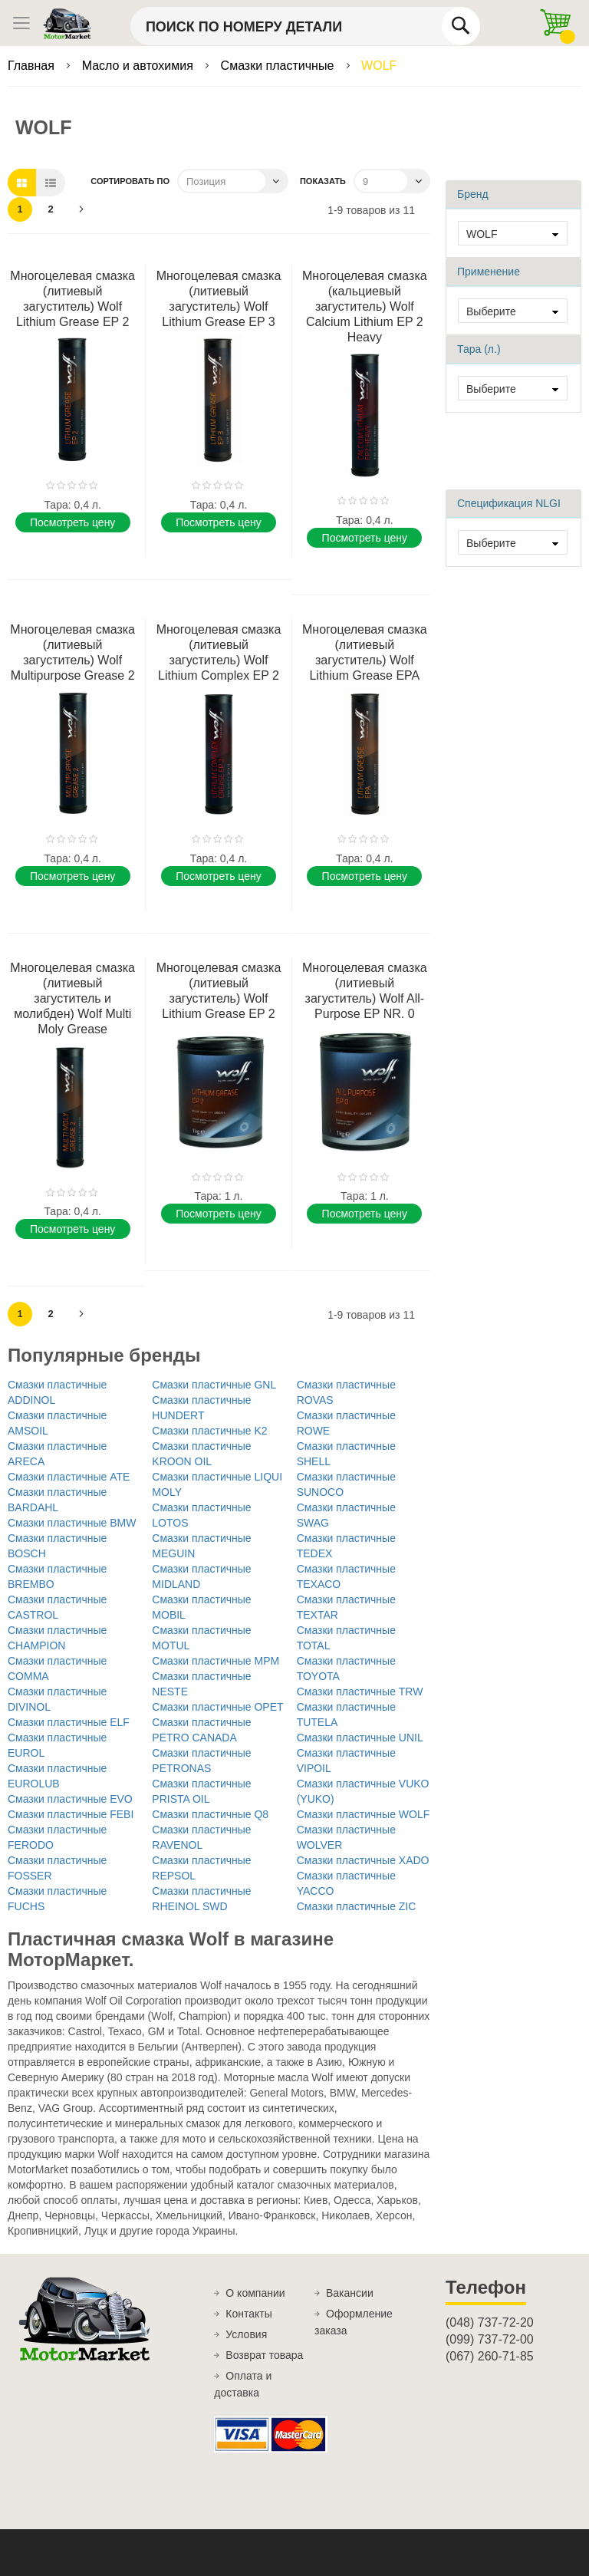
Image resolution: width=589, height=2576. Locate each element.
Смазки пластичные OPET (217, 1707)
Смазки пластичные (279, 65)
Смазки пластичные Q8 (210, 1814)
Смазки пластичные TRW (360, 1691)
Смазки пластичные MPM (215, 1661)
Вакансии (349, 2293)
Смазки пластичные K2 (209, 1431)
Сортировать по (129, 181)
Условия (246, 2334)
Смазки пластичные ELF (69, 1722)
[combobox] (305, 26)
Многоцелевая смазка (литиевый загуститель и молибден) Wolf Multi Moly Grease (72, 998)
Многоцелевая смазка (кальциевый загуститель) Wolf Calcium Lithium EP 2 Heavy (364, 306)
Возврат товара (264, 2355)
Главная (33, 65)
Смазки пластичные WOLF (363, 1814)
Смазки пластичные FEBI (70, 1814)
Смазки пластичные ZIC (356, 1906)
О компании (255, 2293)
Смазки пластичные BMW (72, 1523)
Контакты (248, 2314)
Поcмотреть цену (72, 522)
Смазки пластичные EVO (70, 1799)
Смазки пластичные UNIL (360, 1737)
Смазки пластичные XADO (363, 1860)
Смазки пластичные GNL (214, 1385)
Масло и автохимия (139, 65)
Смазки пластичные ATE (69, 1477)
